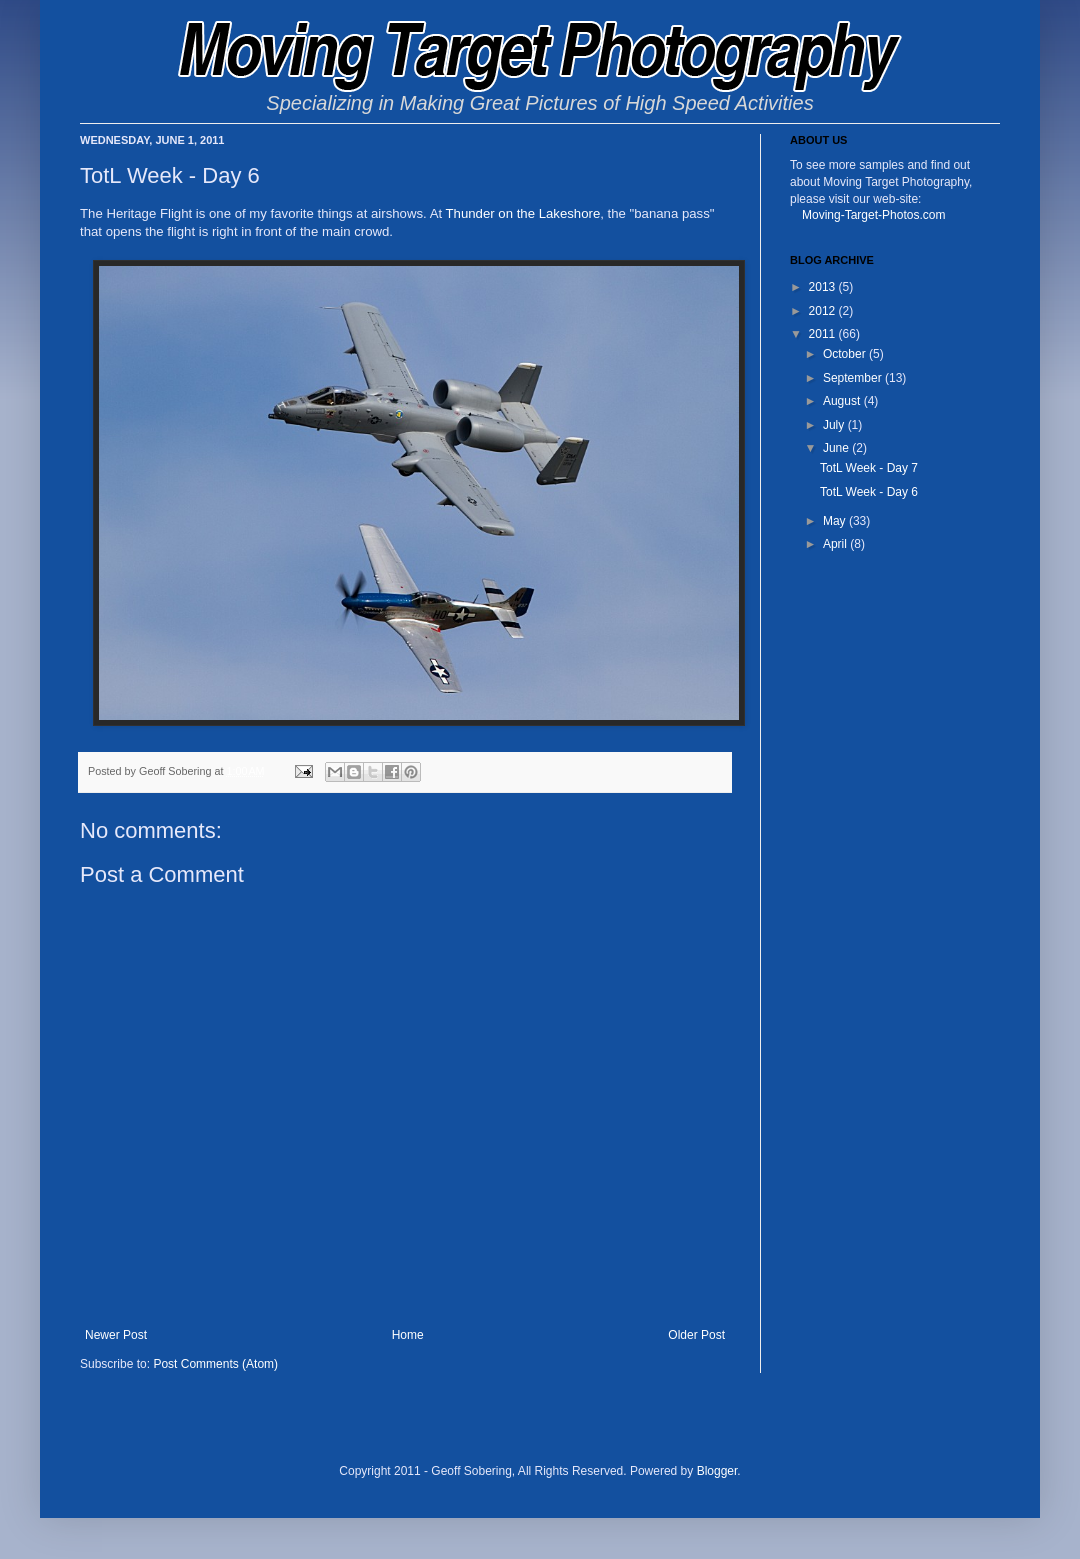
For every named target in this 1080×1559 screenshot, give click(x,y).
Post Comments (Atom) (215, 1364)
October (846, 354)
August (843, 401)
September (854, 378)
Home (408, 1335)
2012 (824, 311)
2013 (824, 287)
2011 (824, 334)
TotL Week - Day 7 (869, 468)
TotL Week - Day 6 (869, 492)
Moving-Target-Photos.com (873, 215)
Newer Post (116, 1335)
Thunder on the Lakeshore (523, 213)
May (836, 521)
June (837, 448)
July (835, 425)
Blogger (717, 1471)
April (836, 544)
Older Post (696, 1335)
